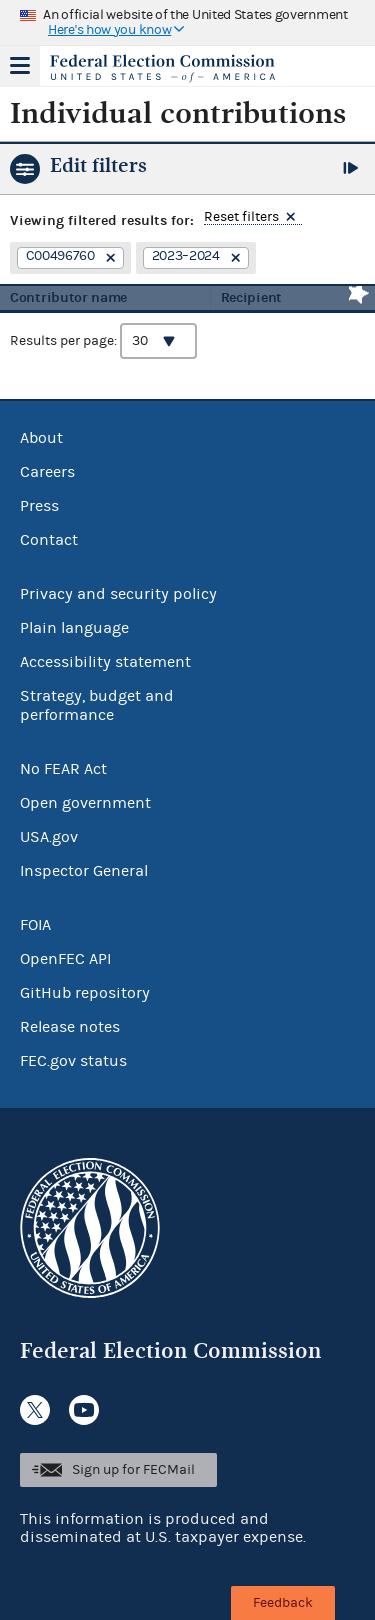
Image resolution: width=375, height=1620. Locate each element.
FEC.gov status (73, 1061)
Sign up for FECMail (133, 1470)
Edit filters (98, 165)
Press (39, 506)
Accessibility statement (105, 662)
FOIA (35, 925)
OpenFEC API (65, 959)
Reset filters (241, 217)
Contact (49, 540)
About (41, 438)
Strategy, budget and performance (97, 705)
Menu (20, 66)
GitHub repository (85, 993)
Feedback (283, 1603)
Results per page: (103, 341)
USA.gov (49, 837)
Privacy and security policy (118, 594)
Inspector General (84, 871)
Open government (85, 803)
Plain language (74, 628)
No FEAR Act (63, 769)
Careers (47, 472)
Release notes (70, 1027)
